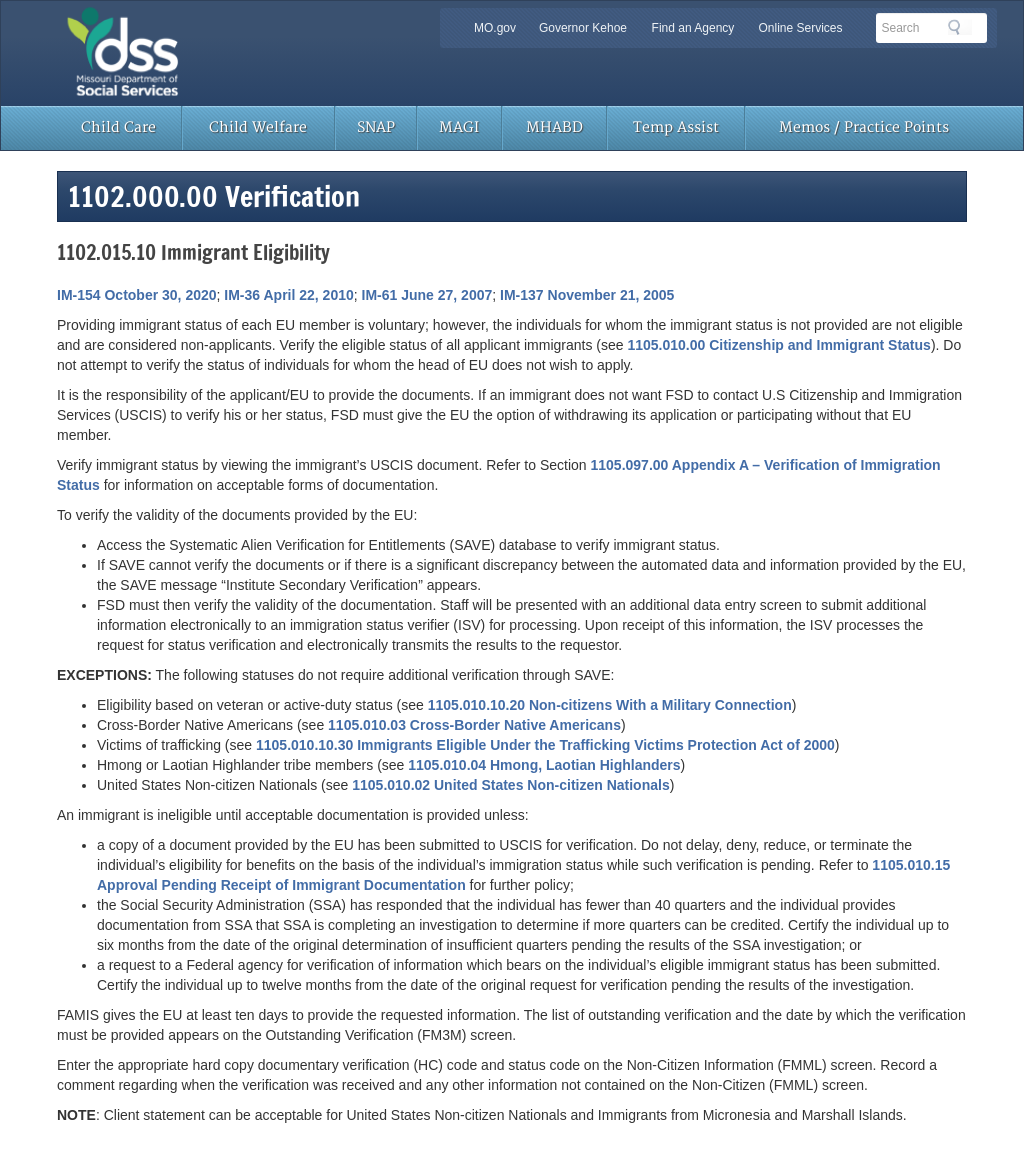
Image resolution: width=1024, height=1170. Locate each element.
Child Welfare (258, 127)
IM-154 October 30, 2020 (137, 295)
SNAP (376, 127)
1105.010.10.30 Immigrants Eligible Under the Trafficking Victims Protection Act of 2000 (545, 745)
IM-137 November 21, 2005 (587, 295)
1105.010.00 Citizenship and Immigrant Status (778, 345)
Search (960, 27)
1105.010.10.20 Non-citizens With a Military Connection (610, 705)
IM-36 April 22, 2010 (288, 295)
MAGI (459, 127)
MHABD (554, 127)
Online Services (800, 28)
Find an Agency (693, 28)
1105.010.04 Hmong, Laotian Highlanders (544, 765)
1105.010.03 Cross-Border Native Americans (474, 725)
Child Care (118, 127)
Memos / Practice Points (864, 127)
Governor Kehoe (583, 28)
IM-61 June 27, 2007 (427, 295)
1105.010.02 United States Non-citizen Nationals (510, 785)
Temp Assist (676, 127)
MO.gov (495, 28)
